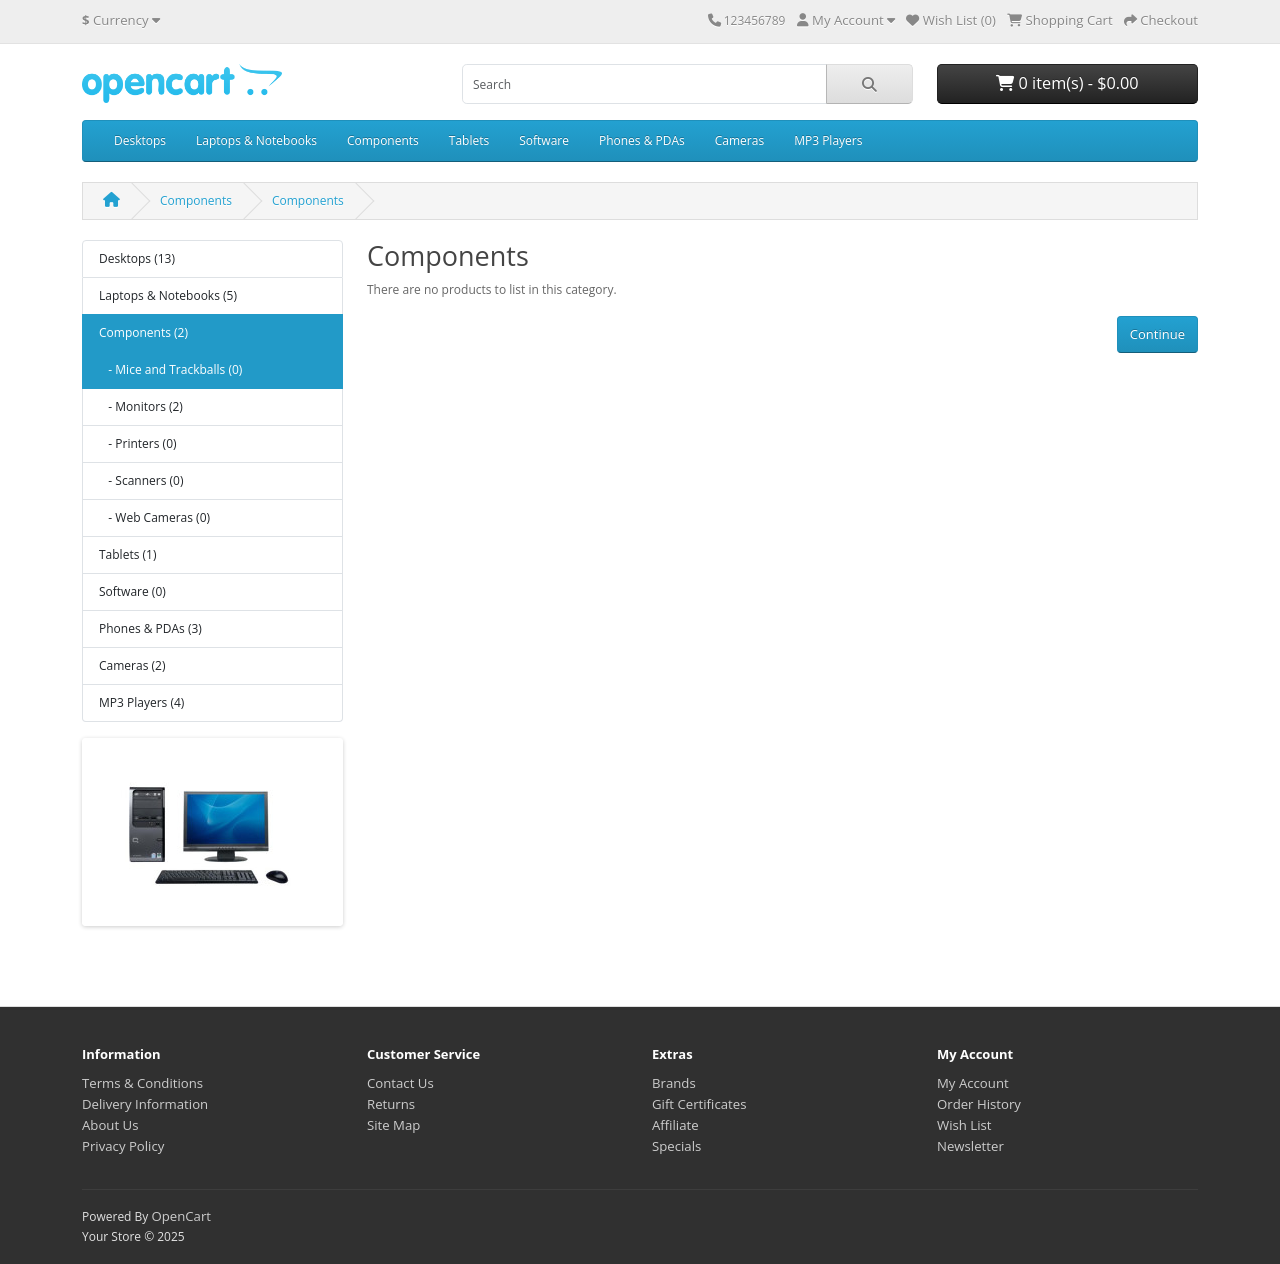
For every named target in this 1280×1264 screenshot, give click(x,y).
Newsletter (970, 1146)
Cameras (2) (132, 665)
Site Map (393, 1125)
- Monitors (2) (141, 406)
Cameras (739, 140)
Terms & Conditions (142, 1083)
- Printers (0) (138, 443)
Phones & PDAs (642, 140)
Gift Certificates (699, 1104)
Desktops (140, 140)
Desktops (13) (137, 258)
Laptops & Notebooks (256, 140)
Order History (979, 1104)
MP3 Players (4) (141, 702)
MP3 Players (828, 140)
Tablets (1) (127, 554)
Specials (676, 1146)
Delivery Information (145, 1104)
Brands (674, 1083)
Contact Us (400, 1083)
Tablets (469, 140)
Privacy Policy (123, 1146)
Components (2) (143, 332)
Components (383, 140)
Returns (391, 1104)
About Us (110, 1125)
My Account (973, 1083)
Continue (1157, 334)
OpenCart (181, 1216)
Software (544, 140)
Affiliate (675, 1125)
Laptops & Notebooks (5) (168, 295)
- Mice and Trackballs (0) (170, 369)
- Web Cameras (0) (154, 517)
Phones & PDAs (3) (150, 628)
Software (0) (132, 591)
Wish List (964, 1125)
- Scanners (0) (141, 480)
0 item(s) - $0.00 (1067, 83)
